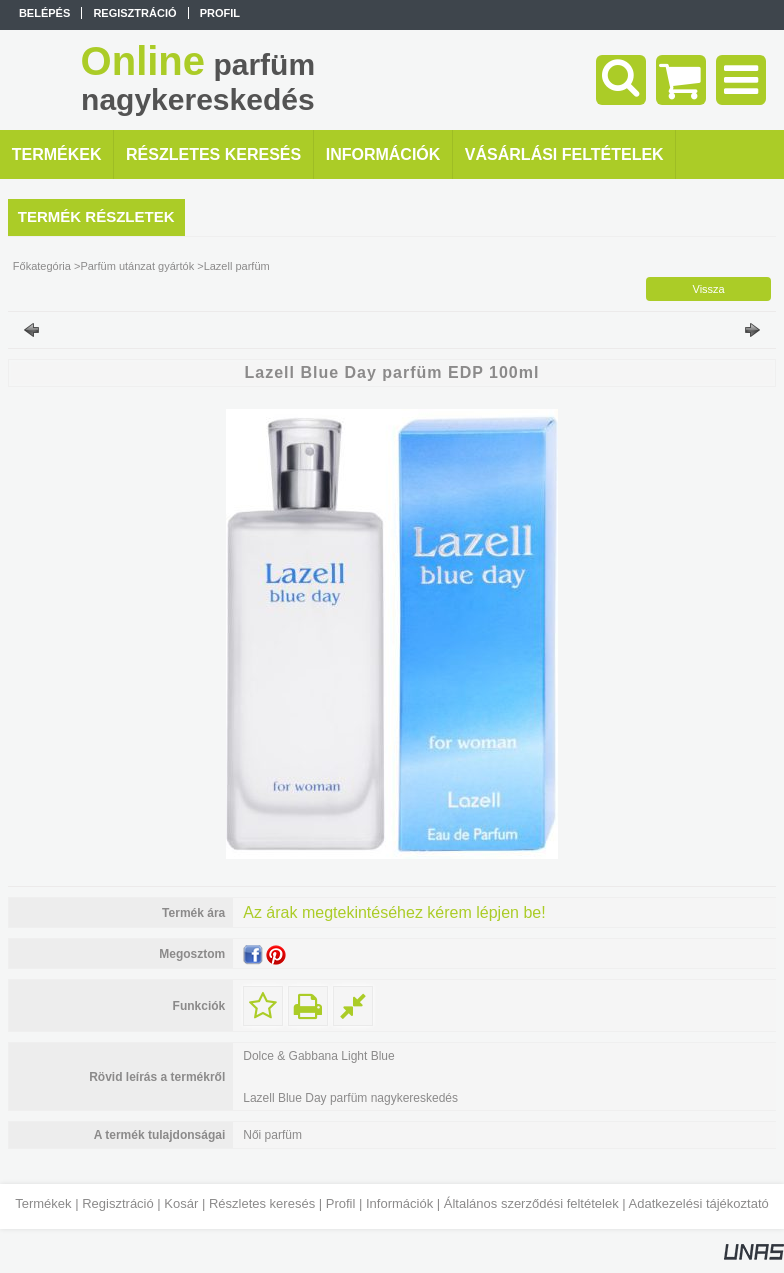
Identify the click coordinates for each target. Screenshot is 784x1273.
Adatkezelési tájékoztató (699, 1203)
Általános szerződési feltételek (531, 1203)
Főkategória (42, 266)
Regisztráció (118, 1203)
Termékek (43, 1203)
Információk (399, 1203)
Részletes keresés (262, 1203)
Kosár (181, 1203)
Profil (341, 1203)
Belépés (44, 13)
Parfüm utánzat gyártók (137, 266)
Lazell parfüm (237, 266)
